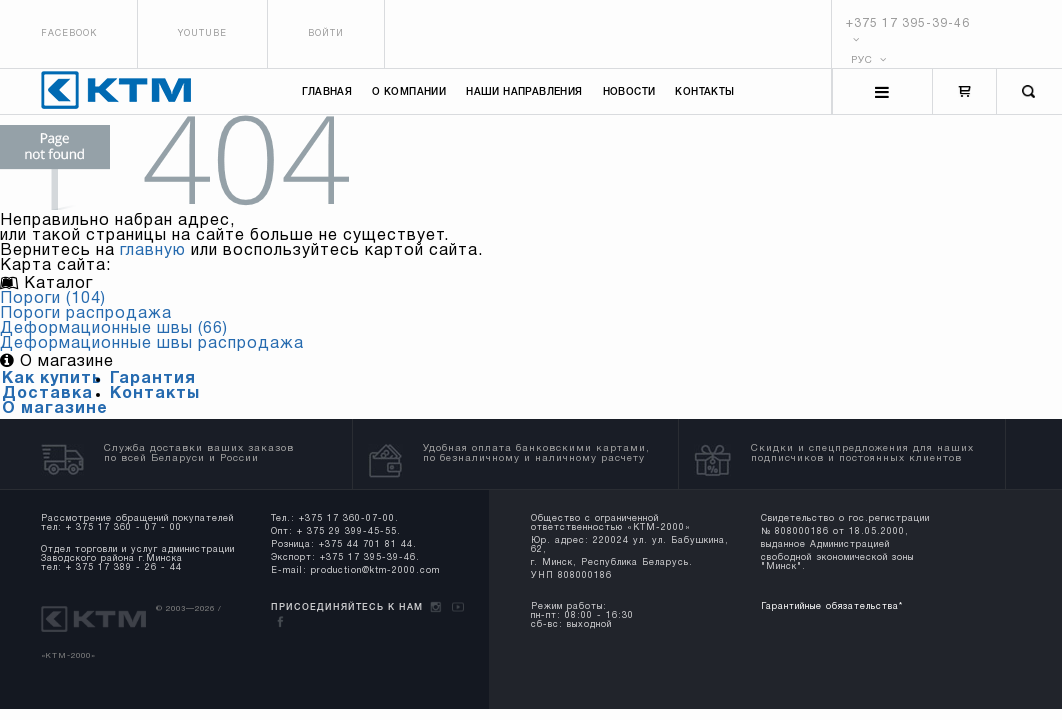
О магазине (55, 409)
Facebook (69, 34)
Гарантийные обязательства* (832, 607)
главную (153, 251)
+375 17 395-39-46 (908, 23)
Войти (326, 34)
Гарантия (153, 379)
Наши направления (524, 92)
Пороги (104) (53, 299)
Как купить (52, 379)
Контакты (704, 92)
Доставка (47, 394)
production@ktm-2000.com (375, 571)
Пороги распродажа (86, 314)
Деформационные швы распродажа (152, 344)
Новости (629, 92)
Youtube (202, 34)
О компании (409, 92)
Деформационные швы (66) (114, 329)
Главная (327, 92)
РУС (869, 60)
